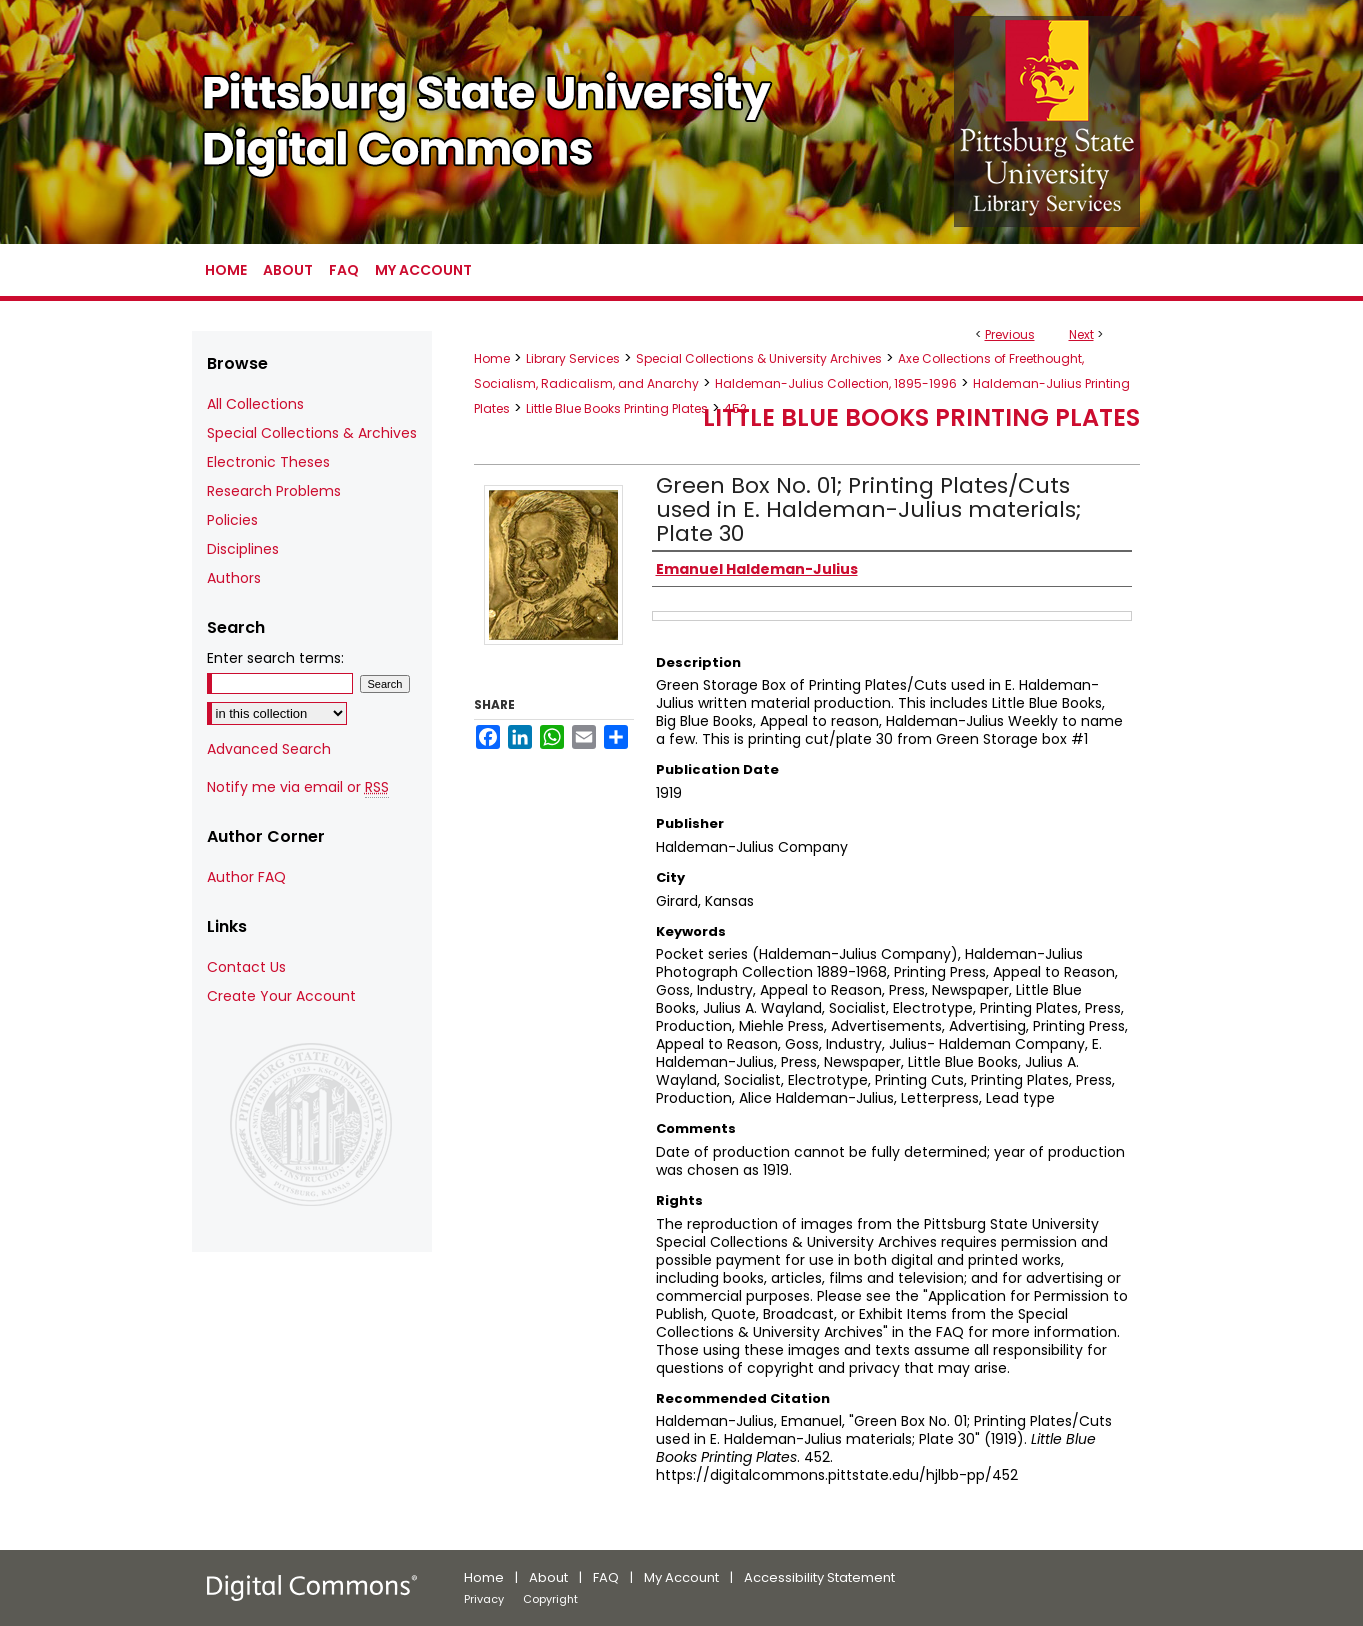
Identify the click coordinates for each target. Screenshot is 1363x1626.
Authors (234, 578)
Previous (1010, 334)
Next (1081, 334)
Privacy (484, 1599)
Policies (232, 520)
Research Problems (274, 491)
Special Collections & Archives (312, 433)
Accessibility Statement (819, 1577)
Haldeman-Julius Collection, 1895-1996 (836, 383)
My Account (681, 1577)
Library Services (573, 358)
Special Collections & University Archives (759, 358)
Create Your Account (281, 996)
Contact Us (246, 967)
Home (492, 358)
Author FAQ (246, 877)
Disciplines (243, 549)
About (548, 1577)
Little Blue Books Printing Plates (617, 408)
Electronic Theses (268, 462)
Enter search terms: (275, 658)
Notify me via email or (298, 787)
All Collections (255, 404)
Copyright (550, 1599)
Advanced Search (269, 749)
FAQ (606, 1577)
